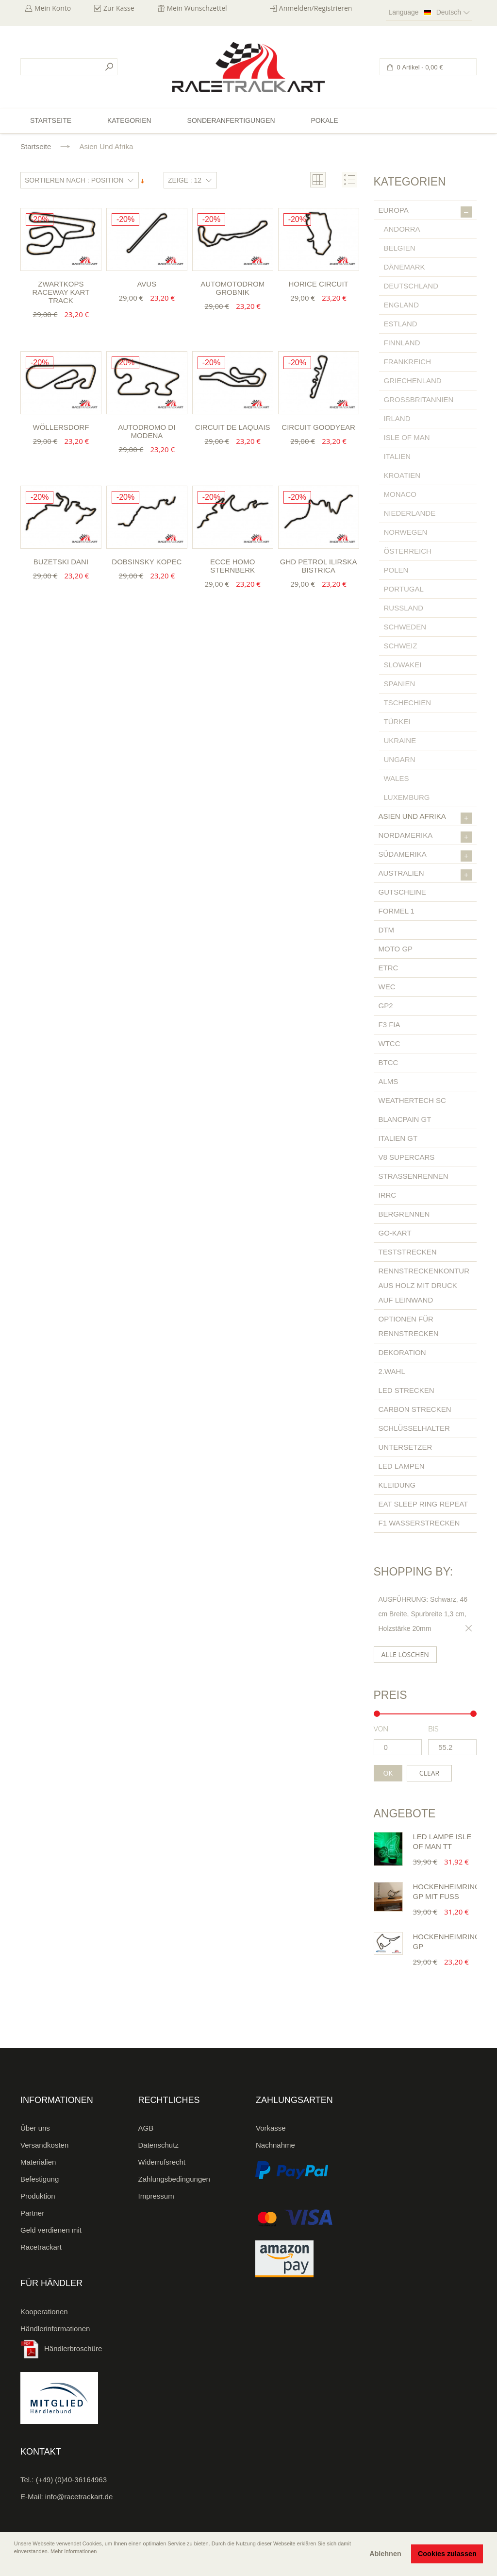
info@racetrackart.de (79, 2496)
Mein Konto (52, 8)
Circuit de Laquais (232, 427)
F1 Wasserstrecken (419, 1523)
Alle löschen (405, 1654)
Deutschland (411, 286)
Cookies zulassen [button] (447, 2554)
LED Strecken (406, 1390)
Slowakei (403, 665)
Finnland (402, 343)
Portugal (404, 589)
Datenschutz (158, 2145)
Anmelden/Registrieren (315, 8)
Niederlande (410, 513)
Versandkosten (44, 2145)
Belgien (399, 248)
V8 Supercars (407, 1157)
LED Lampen (402, 1466)
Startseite (35, 146)
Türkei (397, 721)
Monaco (400, 494)
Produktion (37, 2196)
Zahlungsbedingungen (174, 2179)
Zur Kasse (118, 8)
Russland (404, 608)
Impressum (156, 2196)
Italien (397, 456)
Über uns (35, 2128)
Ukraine (400, 740)
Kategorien (129, 120)
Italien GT (398, 1138)
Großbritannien (419, 399)
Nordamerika (425, 837)
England (401, 305)
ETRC (388, 968)
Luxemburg (407, 797)
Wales (396, 778)
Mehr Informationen (73, 2551)
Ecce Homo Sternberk (232, 566)
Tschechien (407, 702)
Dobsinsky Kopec (147, 562)
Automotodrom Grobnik (232, 288)
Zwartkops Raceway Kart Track (61, 292)
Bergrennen (404, 1214)
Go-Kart (395, 1233)
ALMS (388, 1081)
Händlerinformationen (55, 2328)
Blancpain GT (405, 1119)
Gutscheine (402, 892)
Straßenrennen (413, 1176)
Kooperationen (44, 2311)
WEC (387, 987)
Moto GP (396, 949)
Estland (400, 324)
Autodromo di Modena (146, 431)
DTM (387, 930)
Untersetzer (405, 1447)
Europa (425, 212)
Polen (396, 570)
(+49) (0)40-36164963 (71, 2479)
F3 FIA (389, 1024)
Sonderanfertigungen (231, 120)
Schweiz (400, 646)
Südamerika (425, 856)
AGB (146, 2128)
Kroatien (402, 475)
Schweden (405, 627)
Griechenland (413, 380)
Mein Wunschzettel (197, 8)
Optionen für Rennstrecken (409, 1326)
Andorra (402, 229)
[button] (15, 2565)
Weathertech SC (412, 1100)
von (381, 1729)
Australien (425, 875)
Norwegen (406, 532)
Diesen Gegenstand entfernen (467, 1628)
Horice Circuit (318, 284)
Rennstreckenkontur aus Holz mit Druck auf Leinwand (424, 1285)
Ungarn (399, 759)
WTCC (389, 1043)
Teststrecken (408, 1252)
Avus (146, 284)
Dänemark (404, 267)
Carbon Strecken (415, 1409)
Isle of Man (407, 437)
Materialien (38, 2162)
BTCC (388, 1062)
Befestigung (39, 2179)
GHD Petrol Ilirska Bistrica (318, 566)
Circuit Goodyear (318, 427)
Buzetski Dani (60, 562)
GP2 (386, 1005)
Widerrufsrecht (162, 2162)
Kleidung (397, 1485)
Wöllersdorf (61, 427)
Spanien (399, 683)
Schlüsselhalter (414, 1428)
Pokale (324, 120)
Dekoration (402, 1352)
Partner (32, 2213)
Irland (397, 418)
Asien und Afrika (425, 818)
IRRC (388, 1195)
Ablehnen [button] (385, 2554)
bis (433, 1729)
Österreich (407, 551)
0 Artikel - (419, 67)
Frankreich (407, 361)
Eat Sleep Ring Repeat (423, 1504)
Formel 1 (396, 911)
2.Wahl (392, 1371)
